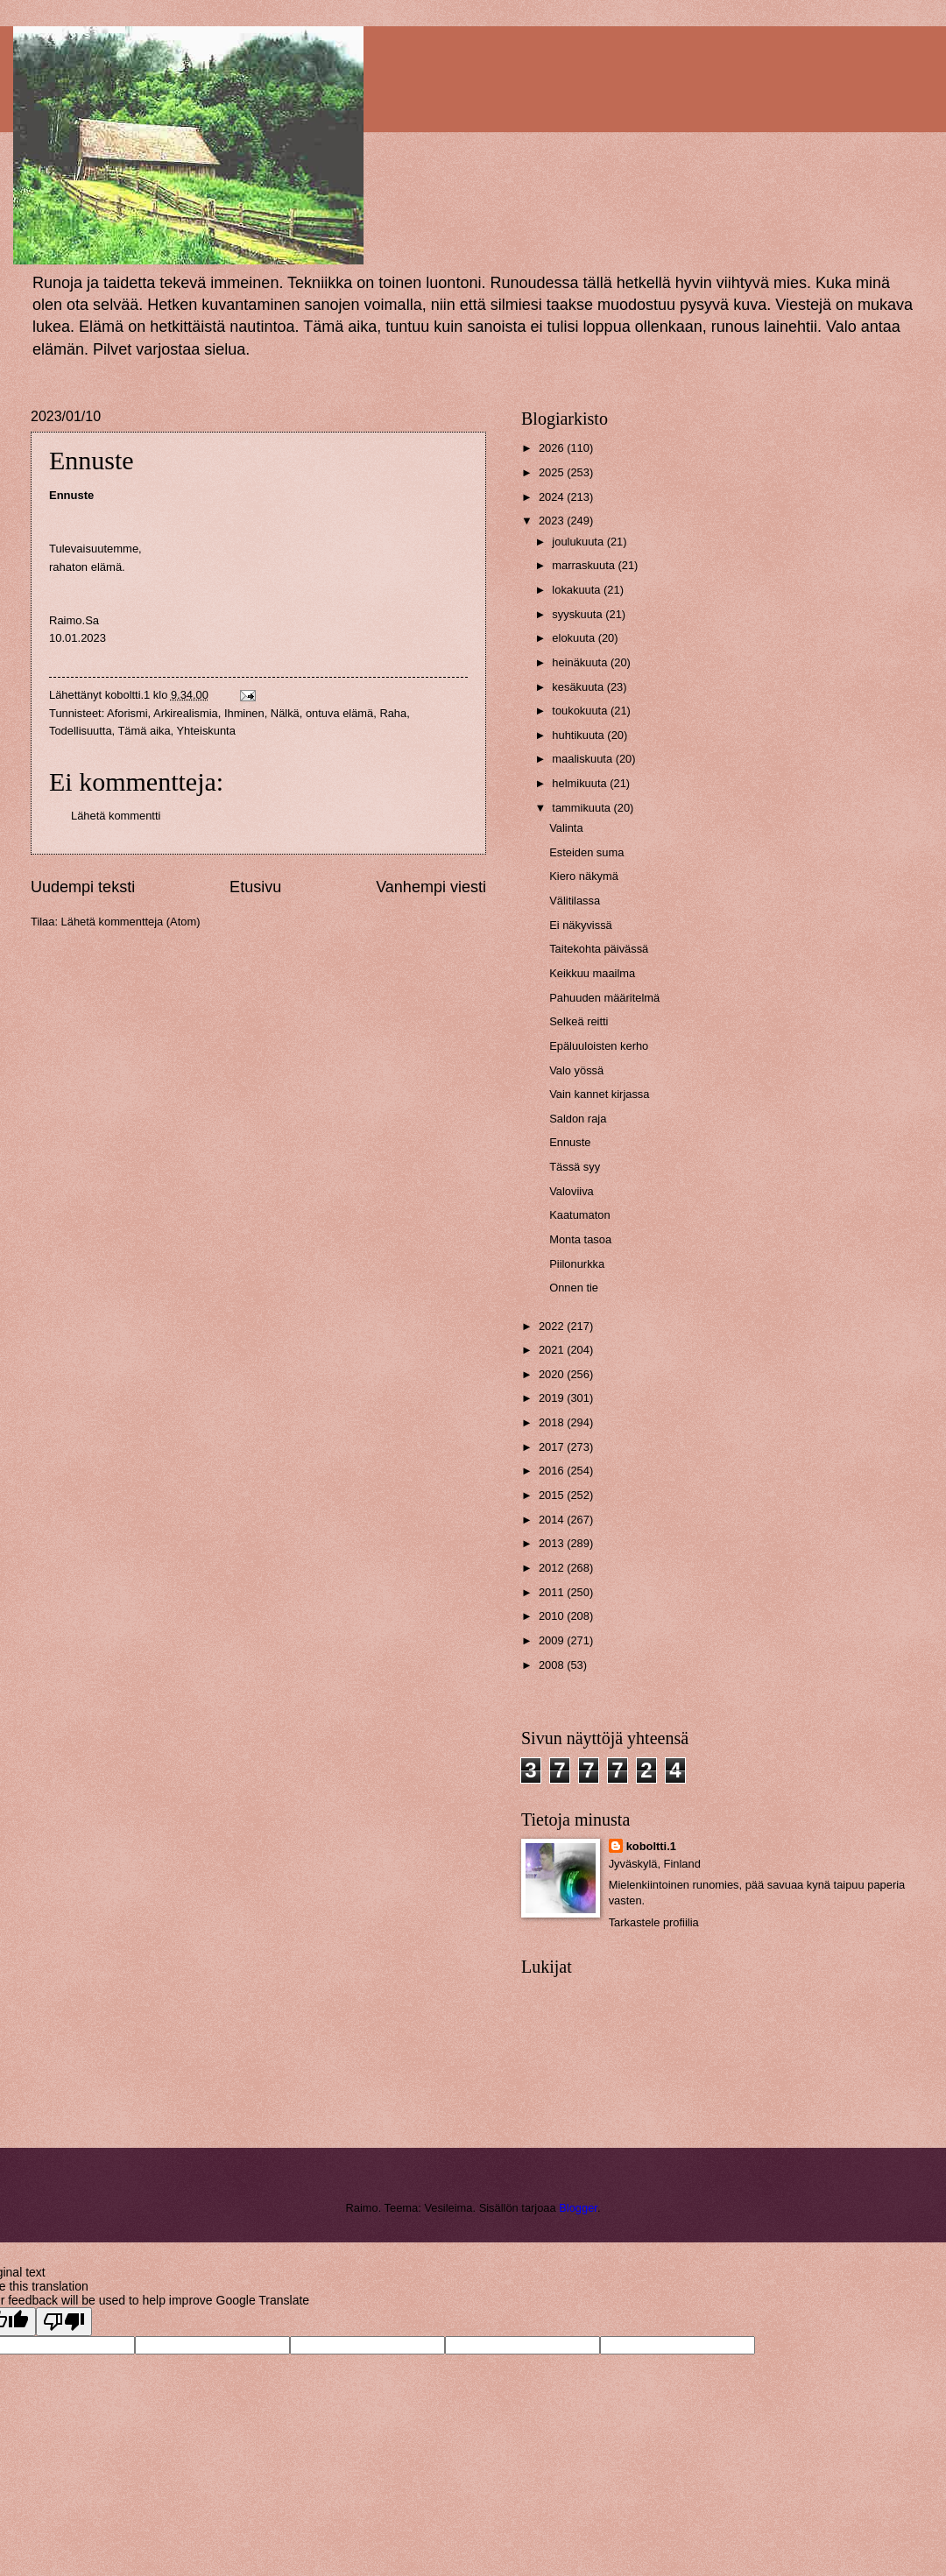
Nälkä (285, 713)
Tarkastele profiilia (654, 1922)
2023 (553, 520)
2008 (553, 1665)
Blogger (578, 2207)
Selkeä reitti (578, 1021)
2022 (553, 1326)
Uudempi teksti (83, 887)
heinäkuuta (581, 662)
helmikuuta (581, 783)
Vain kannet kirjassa (599, 1094)
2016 (553, 1470)
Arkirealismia (185, 713)
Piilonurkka (576, 1263)
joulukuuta (579, 541)
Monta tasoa (580, 1239)
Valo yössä (576, 1070)
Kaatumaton (579, 1214)
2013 (553, 1543)
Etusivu (255, 887)
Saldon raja (577, 1118)
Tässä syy (574, 1166)
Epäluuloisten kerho (598, 1045)
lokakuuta (578, 589)
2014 (553, 1519)
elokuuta (574, 637)
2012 (553, 1567)
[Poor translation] (64, 2321)
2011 (553, 1592)
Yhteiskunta (206, 730)
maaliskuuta (583, 758)
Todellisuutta (80, 730)
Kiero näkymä (583, 876)
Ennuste (569, 1142)
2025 (553, 472)
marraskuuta (585, 565)
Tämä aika (144, 730)
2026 (553, 447)
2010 (553, 1615)
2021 (553, 1349)
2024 (553, 496)
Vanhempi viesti (431, 887)
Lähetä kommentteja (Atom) (131, 921)
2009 (553, 1640)
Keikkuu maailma (592, 973)
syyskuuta (578, 614)
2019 (553, 1397)
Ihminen (244, 713)
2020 (553, 1374)
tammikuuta (582, 807)
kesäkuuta (579, 686)
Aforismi (127, 713)
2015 (553, 1495)
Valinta (565, 827)
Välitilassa (574, 900)
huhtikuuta (579, 735)
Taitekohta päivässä (598, 948)
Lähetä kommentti (115, 815)
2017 (553, 1446)
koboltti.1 (651, 1846)
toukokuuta (581, 710)
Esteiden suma (586, 852)
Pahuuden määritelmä (604, 997)
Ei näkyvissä (580, 925)
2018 (553, 1422)
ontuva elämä (339, 713)
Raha (392, 713)
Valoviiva (571, 1191)
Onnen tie (573, 1287)
